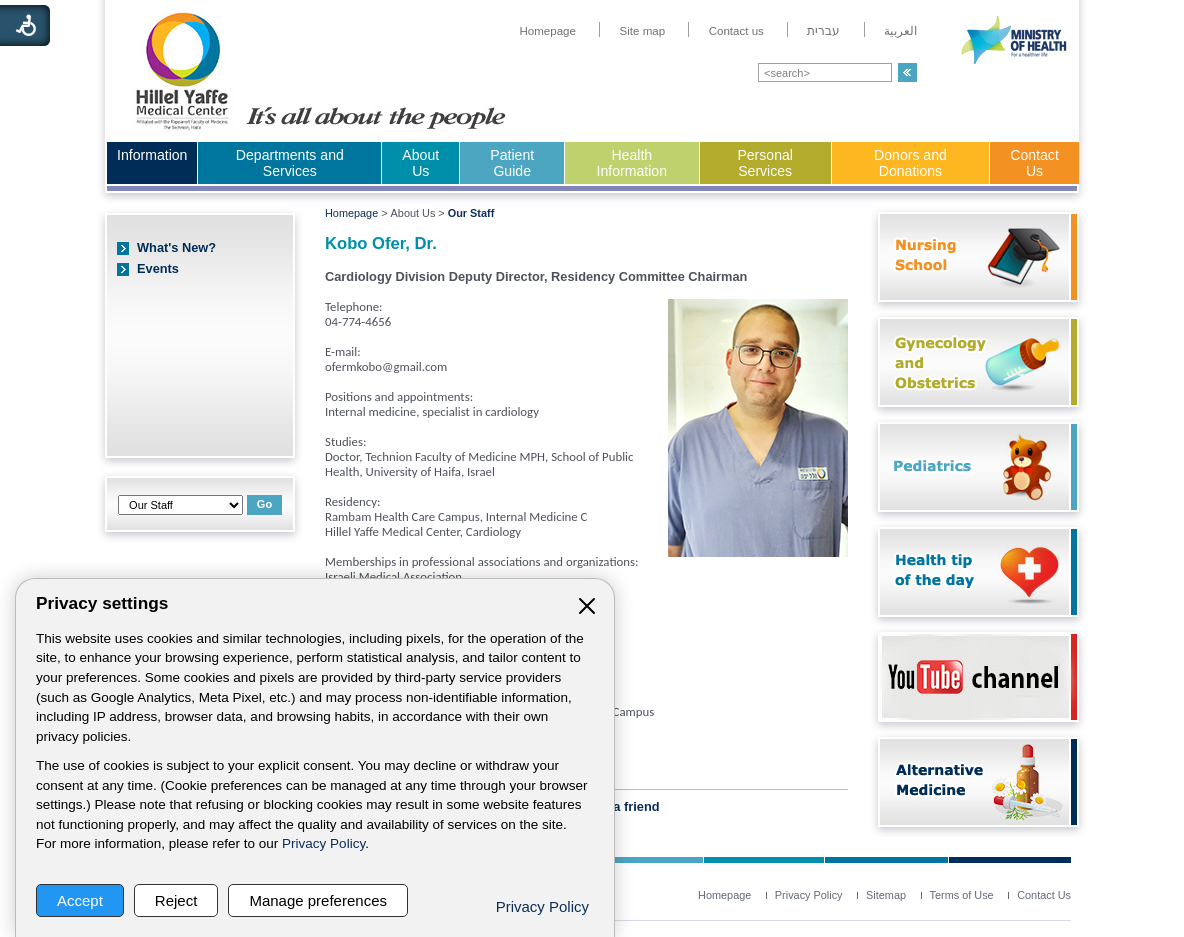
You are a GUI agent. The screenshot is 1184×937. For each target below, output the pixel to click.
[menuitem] (547, 31)
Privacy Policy (323, 843)
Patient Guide (512, 163)
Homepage (351, 213)
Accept (80, 900)
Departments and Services (290, 163)
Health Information (632, 163)
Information (152, 155)
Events (158, 268)
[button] (907, 72)
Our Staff (471, 213)
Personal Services (765, 163)
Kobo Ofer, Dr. (381, 243)
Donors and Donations (910, 163)
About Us (420, 163)
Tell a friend (624, 806)
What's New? (176, 247)
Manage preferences (318, 900)
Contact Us (1034, 163)
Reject (176, 900)
